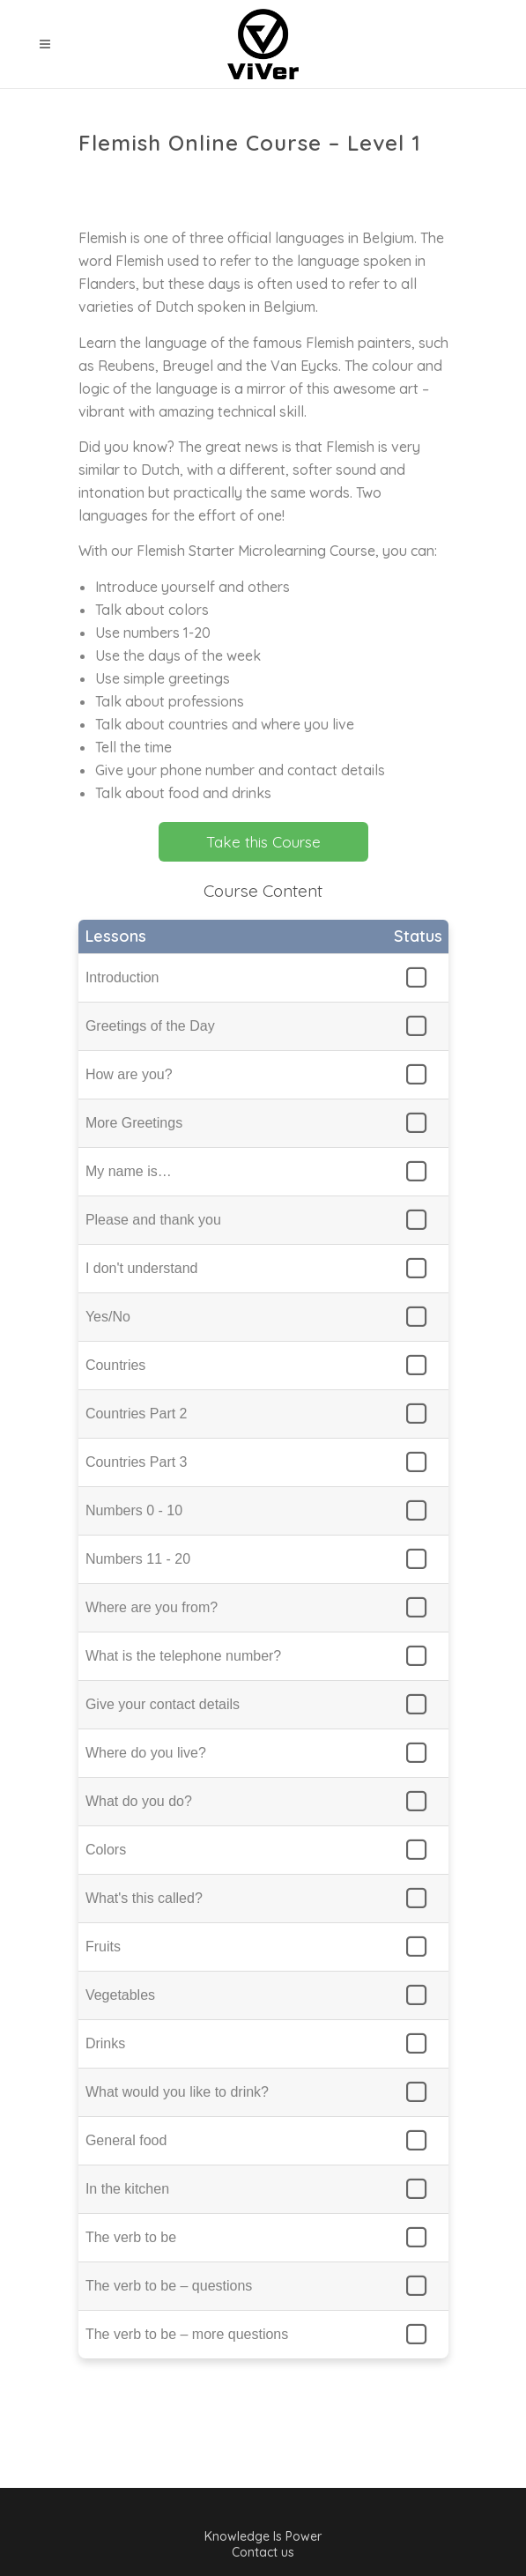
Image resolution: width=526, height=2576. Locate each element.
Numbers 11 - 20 (137, 1558)
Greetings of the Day (150, 1025)
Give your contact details (162, 1704)
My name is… (128, 1171)
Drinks (105, 2043)
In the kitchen (127, 2188)
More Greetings (133, 1122)
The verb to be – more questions (186, 2334)
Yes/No (107, 1316)
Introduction (122, 977)
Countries (115, 1365)
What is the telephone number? (183, 1655)
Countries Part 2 (136, 1413)
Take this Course (263, 842)
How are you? (129, 1074)
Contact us (263, 2552)
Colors (105, 1849)
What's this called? (144, 1898)
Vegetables (120, 1995)
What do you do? (138, 1801)
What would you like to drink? (177, 2091)
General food (126, 2140)
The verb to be (130, 2237)
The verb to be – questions (168, 2285)
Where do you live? (145, 1752)
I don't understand (141, 1268)
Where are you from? (151, 1607)
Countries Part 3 (136, 1462)
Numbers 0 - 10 (133, 1510)
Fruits (103, 1946)
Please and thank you (153, 1219)
